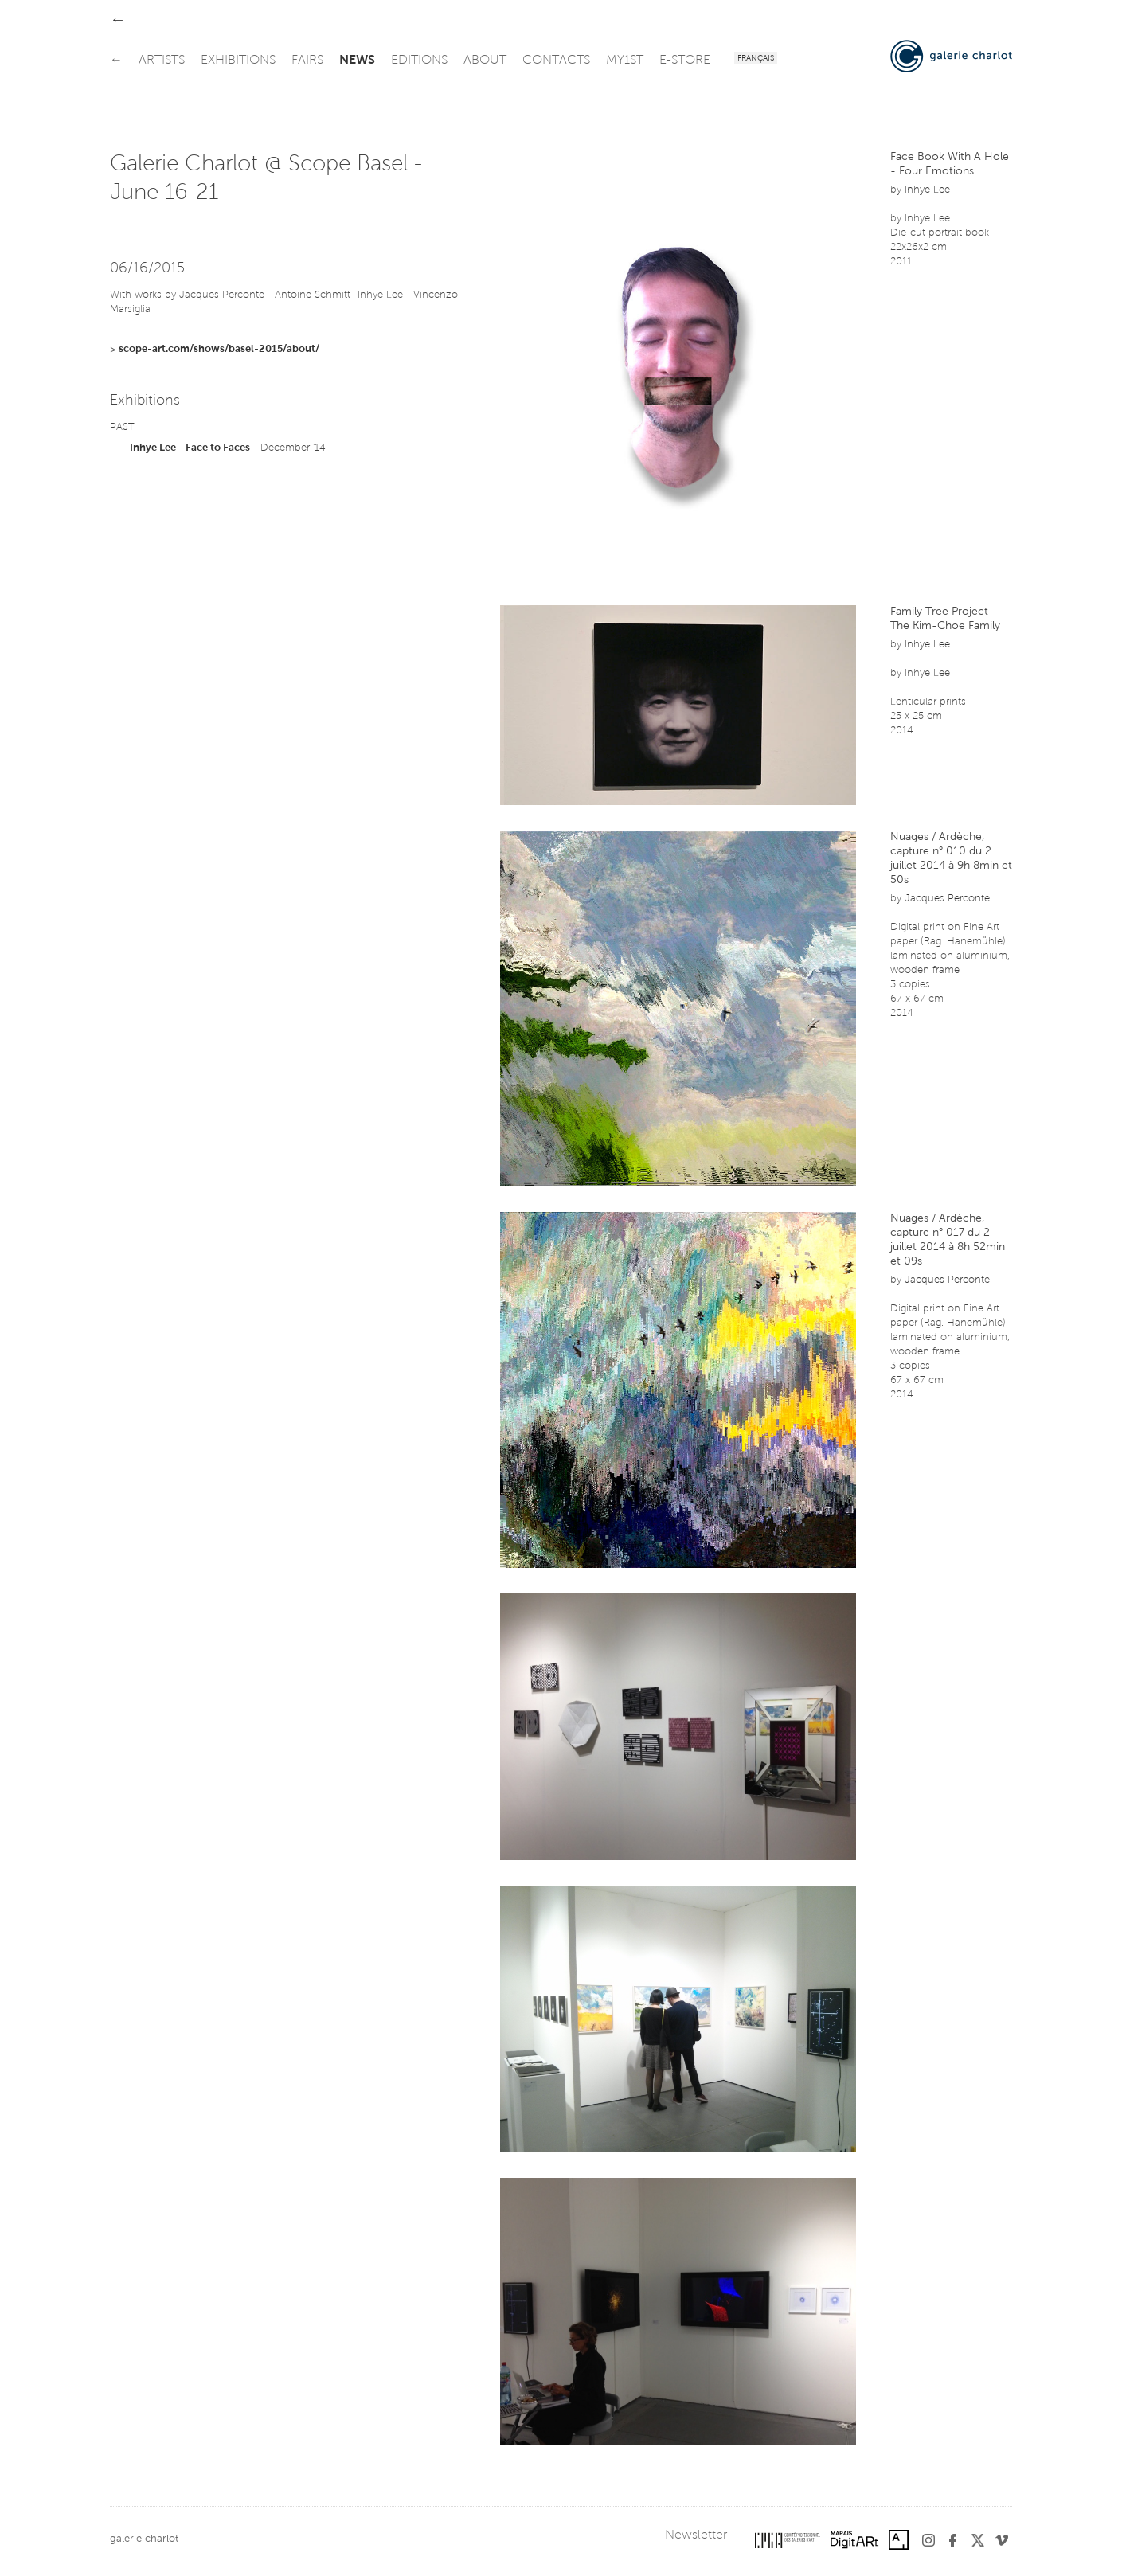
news (357, 60)
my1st (624, 60)
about (484, 60)
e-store (684, 60)
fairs (307, 60)
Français (755, 59)
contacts (556, 60)
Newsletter (696, 2535)
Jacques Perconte (947, 898)
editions (419, 60)
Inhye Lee (927, 190)
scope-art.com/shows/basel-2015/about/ (219, 349)
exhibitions (238, 60)
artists (162, 60)
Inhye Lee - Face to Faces (190, 448)
